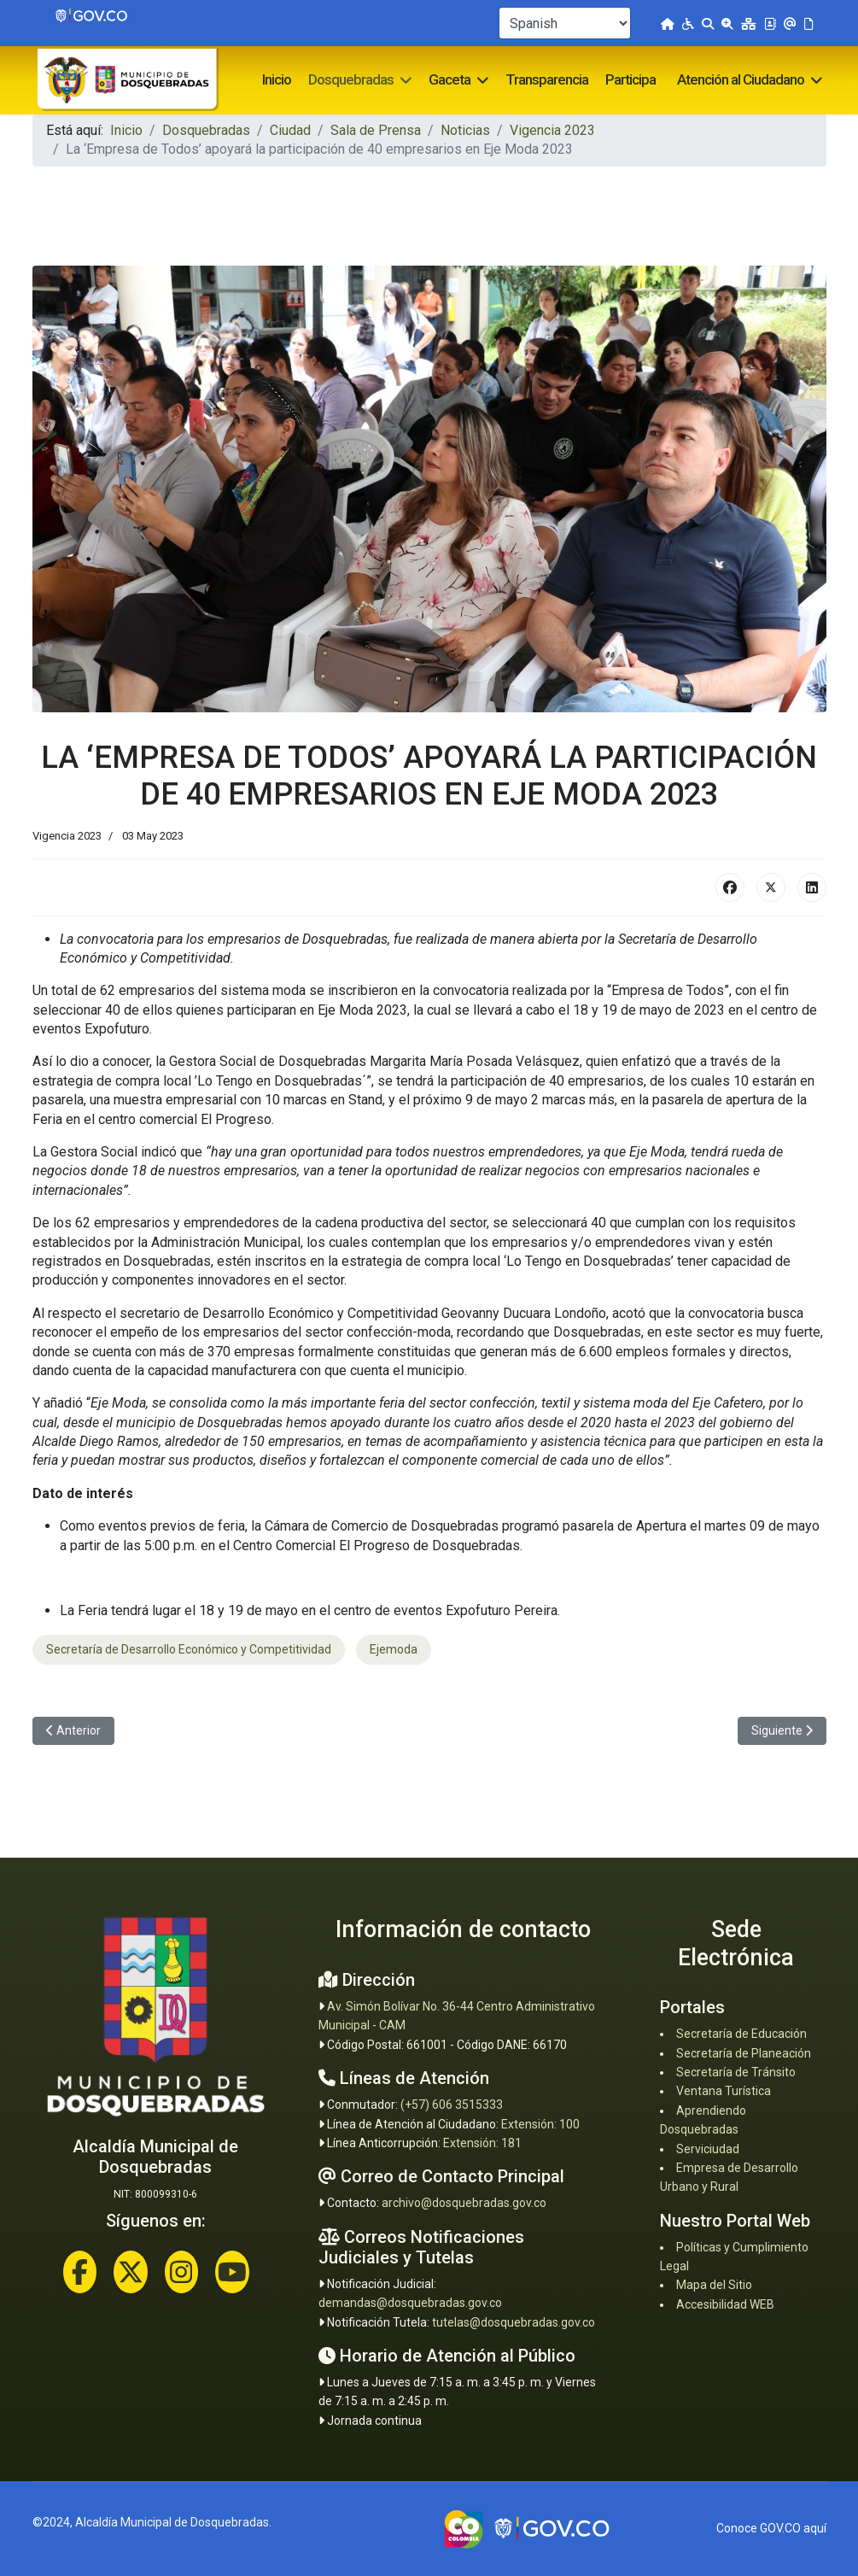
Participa (630, 80)
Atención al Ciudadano (740, 80)
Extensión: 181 (482, 2143)
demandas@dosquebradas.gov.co (410, 2303)
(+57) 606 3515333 (451, 2104)
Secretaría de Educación (741, 2033)
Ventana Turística (723, 2091)
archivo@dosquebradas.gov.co (464, 2203)
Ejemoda (393, 1649)
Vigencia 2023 (67, 835)
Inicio (276, 80)
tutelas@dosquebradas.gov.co (513, 2322)
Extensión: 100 (540, 2124)
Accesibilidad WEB (725, 2304)
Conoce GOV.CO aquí (771, 2528)
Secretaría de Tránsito (736, 2072)
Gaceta (449, 80)
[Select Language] (565, 23)
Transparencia (546, 80)
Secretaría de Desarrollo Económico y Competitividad (188, 1649)
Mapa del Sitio (714, 2285)
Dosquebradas (351, 80)
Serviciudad (707, 2149)
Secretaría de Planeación (743, 2053)
